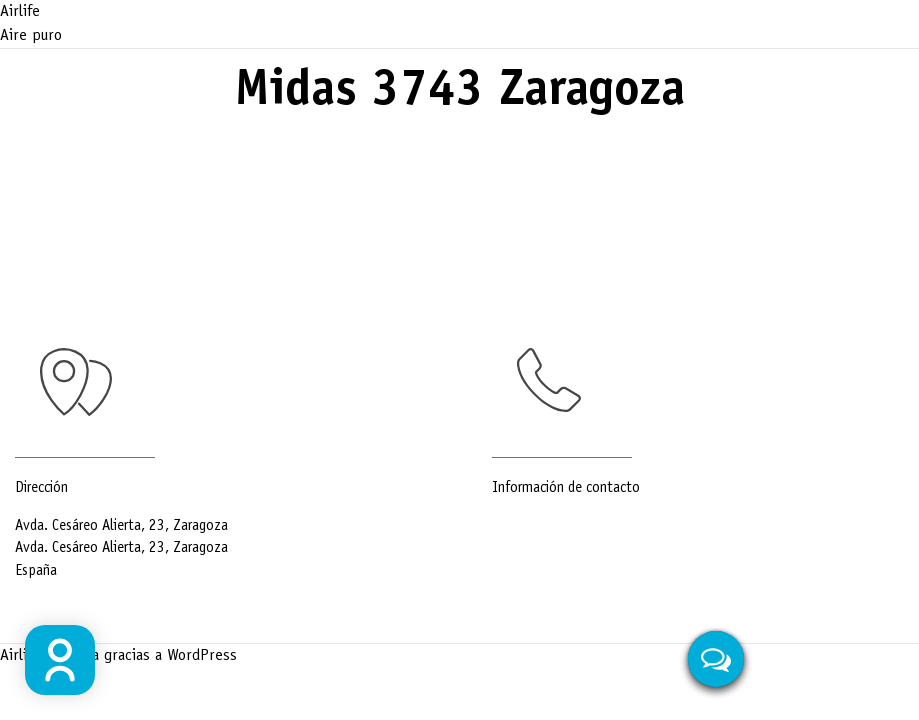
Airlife (20, 12)
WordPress (202, 656)
